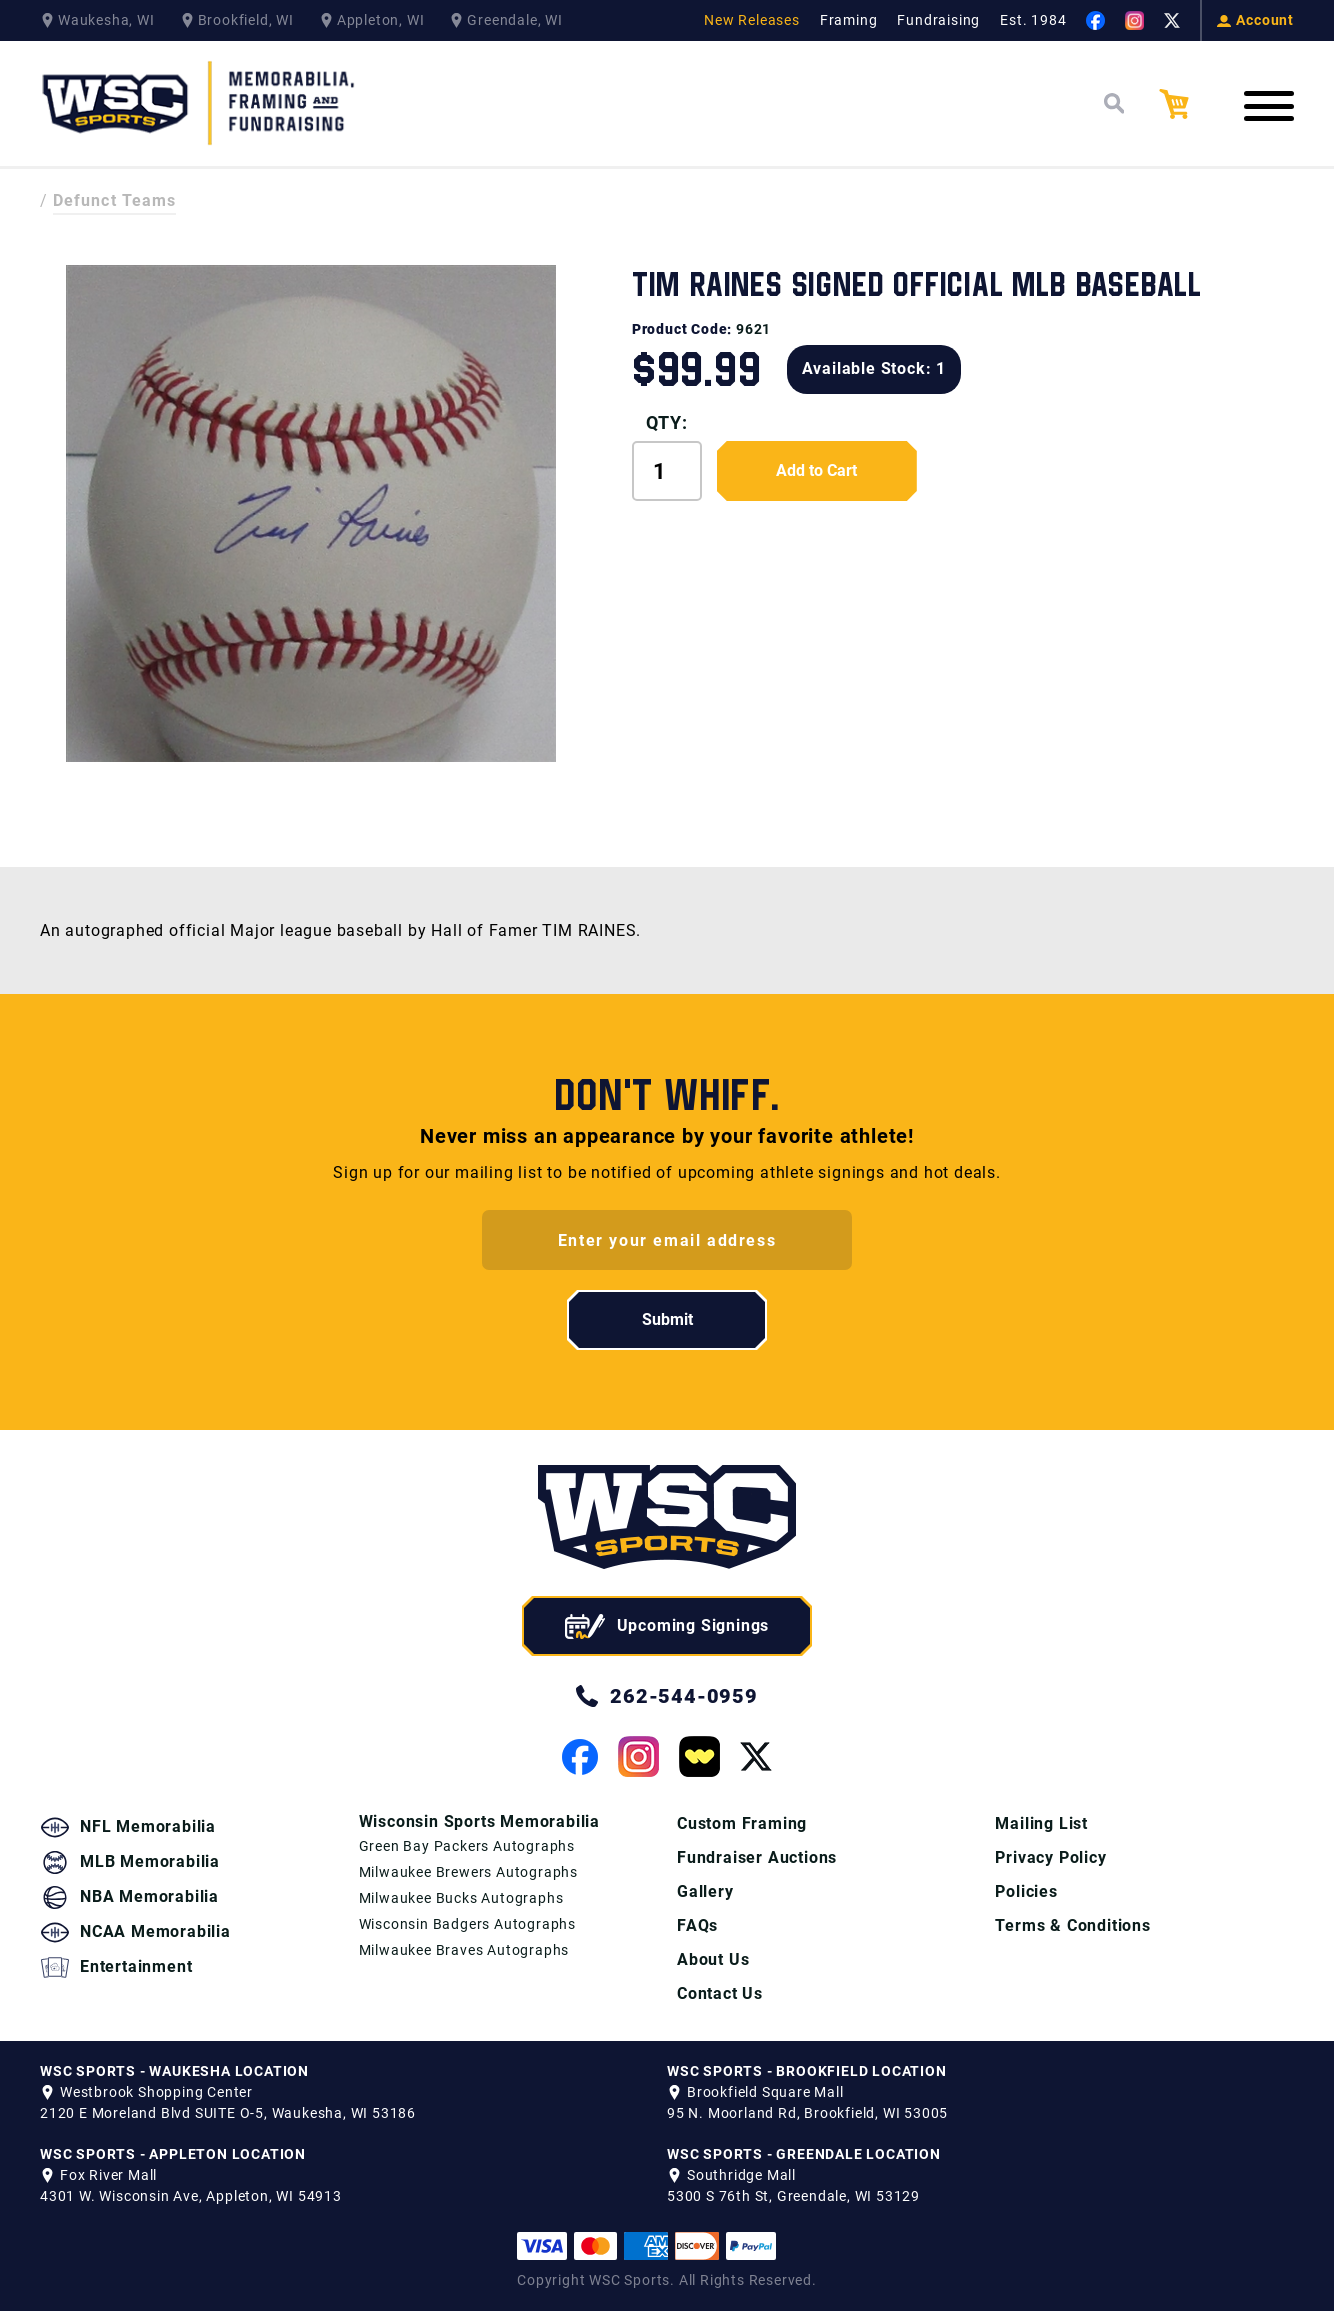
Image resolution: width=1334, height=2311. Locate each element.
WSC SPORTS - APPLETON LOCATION (173, 2154)
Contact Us (720, 1993)
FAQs (697, 1925)
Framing (849, 20)
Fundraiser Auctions (757, 1857)
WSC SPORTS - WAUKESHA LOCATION (174, 2071)
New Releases (752, 20)
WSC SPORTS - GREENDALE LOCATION (804, 2154)
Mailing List (1041, 1823)
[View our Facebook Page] (1095, 20)
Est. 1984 (1033, 20)
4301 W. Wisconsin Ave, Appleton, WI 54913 (191, 2196)
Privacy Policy (1050, 1857)
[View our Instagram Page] (1134, 20)
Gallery (705, 1891)
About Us (713, 1959)
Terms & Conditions (1072, 1925)
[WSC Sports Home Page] (200, 103)
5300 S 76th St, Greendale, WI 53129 (793, 2196)
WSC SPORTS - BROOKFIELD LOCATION (807, 2071)
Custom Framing (742, 1823)
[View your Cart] (1189, 104)
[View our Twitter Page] (1172, 21)
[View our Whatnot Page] (699, 1756)
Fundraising (938, 20)
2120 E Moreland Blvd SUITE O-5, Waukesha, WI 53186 (228, 2113)
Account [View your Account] (1255, 20)
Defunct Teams (115, 200)
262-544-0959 (667, 1696)
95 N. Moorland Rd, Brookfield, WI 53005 (807, 2113)
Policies (1026, 1891)
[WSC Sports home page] (667, 1520)
